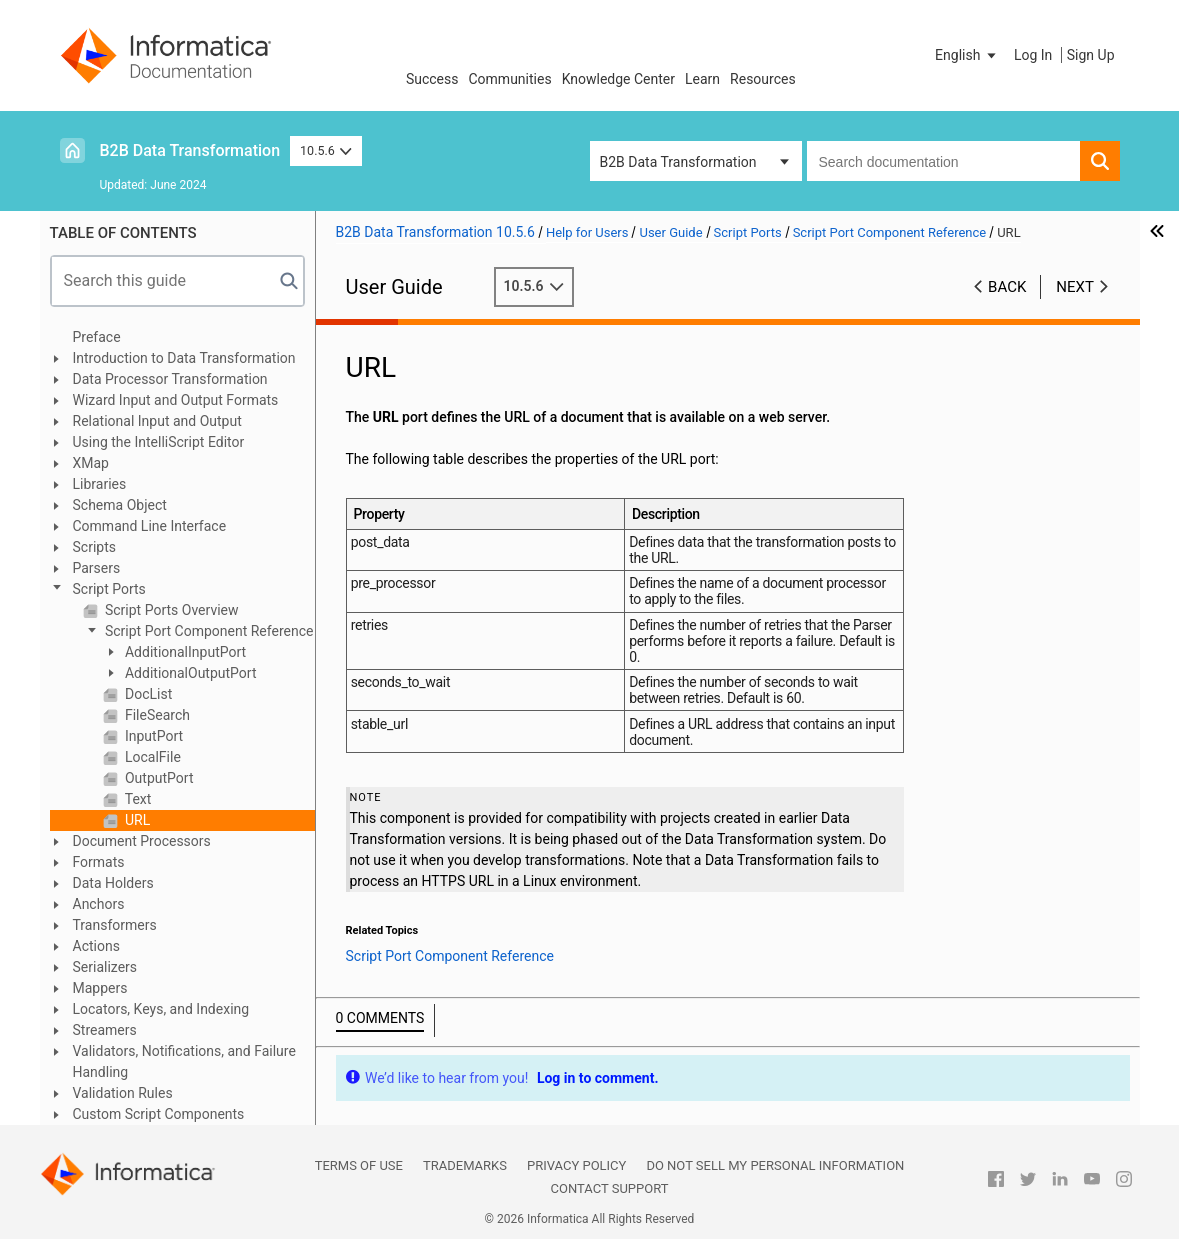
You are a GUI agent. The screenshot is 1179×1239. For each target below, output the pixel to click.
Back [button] (1007, 287)
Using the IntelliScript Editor (159, 442)
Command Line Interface (150, 526)
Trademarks (465, 1165)
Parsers (97, 568)
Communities (510, 79)
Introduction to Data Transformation (184, 358)
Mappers (100, 988)
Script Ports (109, 589)
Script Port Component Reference (208, 631)
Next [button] (1075, 287)
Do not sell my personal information (775, 1165)
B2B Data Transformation (190, 150)
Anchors (99, 904)
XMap (91, 463)
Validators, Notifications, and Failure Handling (184, 1061)
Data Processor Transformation (170, 379)
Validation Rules (123, 1093)
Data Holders (113, 883)
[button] (967, 55)
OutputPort (158, 778)
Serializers (105, 967)
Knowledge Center (618, 79)
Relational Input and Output (157, 421)
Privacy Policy (576, 1165)
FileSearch (156, 715)
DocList (147, 694)
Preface (97, 337)
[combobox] (943, 161)
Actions (96, 946)
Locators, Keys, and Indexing (161, 1009)
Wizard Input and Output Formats (176, 400)
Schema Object (120, 505)
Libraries (100, 484)
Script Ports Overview (170, 610)
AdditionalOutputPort (189, 673)
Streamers (105, 1030)
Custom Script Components (159, 1114)
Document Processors (142, 841)
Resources (763, 79)
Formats (99, 862)
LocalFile (151, 757)
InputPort (153, 736)
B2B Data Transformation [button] (678, 162)
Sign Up (1091, 55)
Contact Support (610, 1188)
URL (136, 820)
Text (137, 799)
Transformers (115, 925)
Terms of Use (359, 1165)
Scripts (94, 547)
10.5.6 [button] (326, 150)
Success (432, 79)
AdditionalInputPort (184, 652)
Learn (702, 79)
